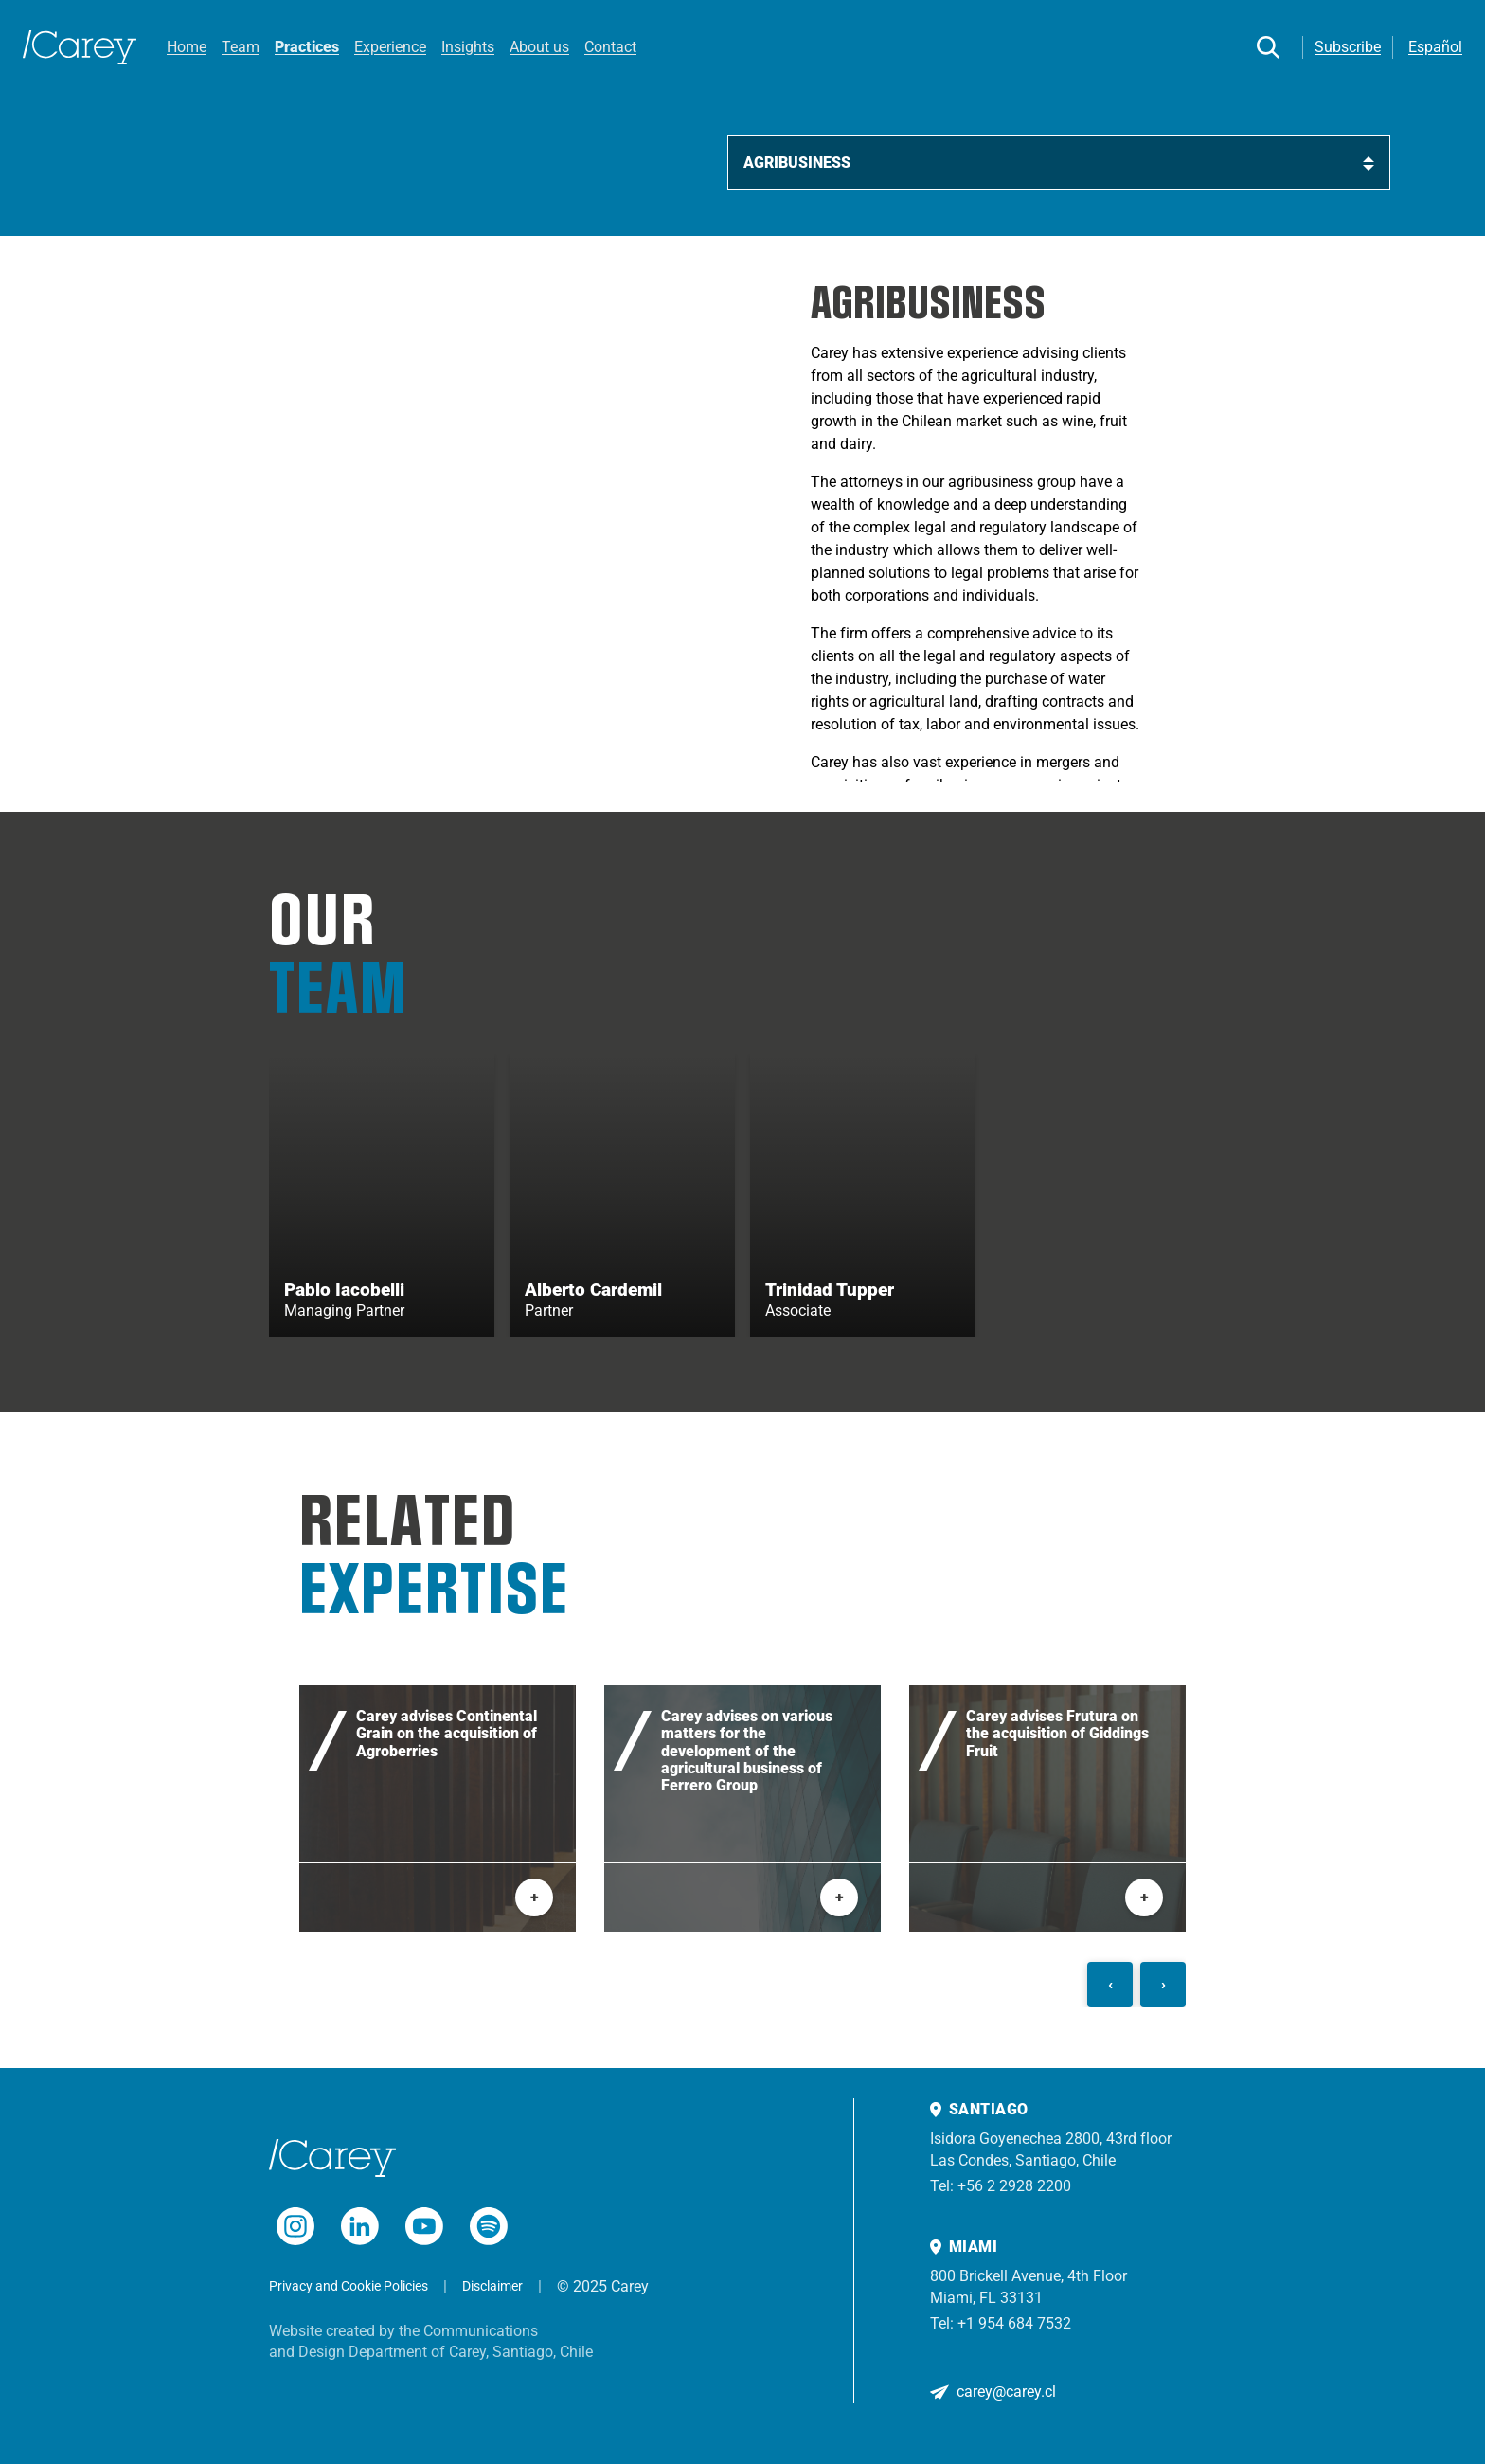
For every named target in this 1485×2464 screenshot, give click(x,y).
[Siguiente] (1163, 1985)
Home (186, 47)
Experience (390, 47)
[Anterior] (1110, 1985)
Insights (467, 47)
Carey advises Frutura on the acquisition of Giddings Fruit (1057, 1735)
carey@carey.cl (1006, 2392)
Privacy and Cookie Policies (348, 2285)
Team (240, 47)
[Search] (1268, 47)
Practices (307, 47)
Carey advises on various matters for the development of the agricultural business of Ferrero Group (746, 1752)
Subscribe (1348, 47)
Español (1435, 47)
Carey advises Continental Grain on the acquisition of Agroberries (446, 1735)
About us (539, 47)
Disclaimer (492, 2285)
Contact (610, 47)
